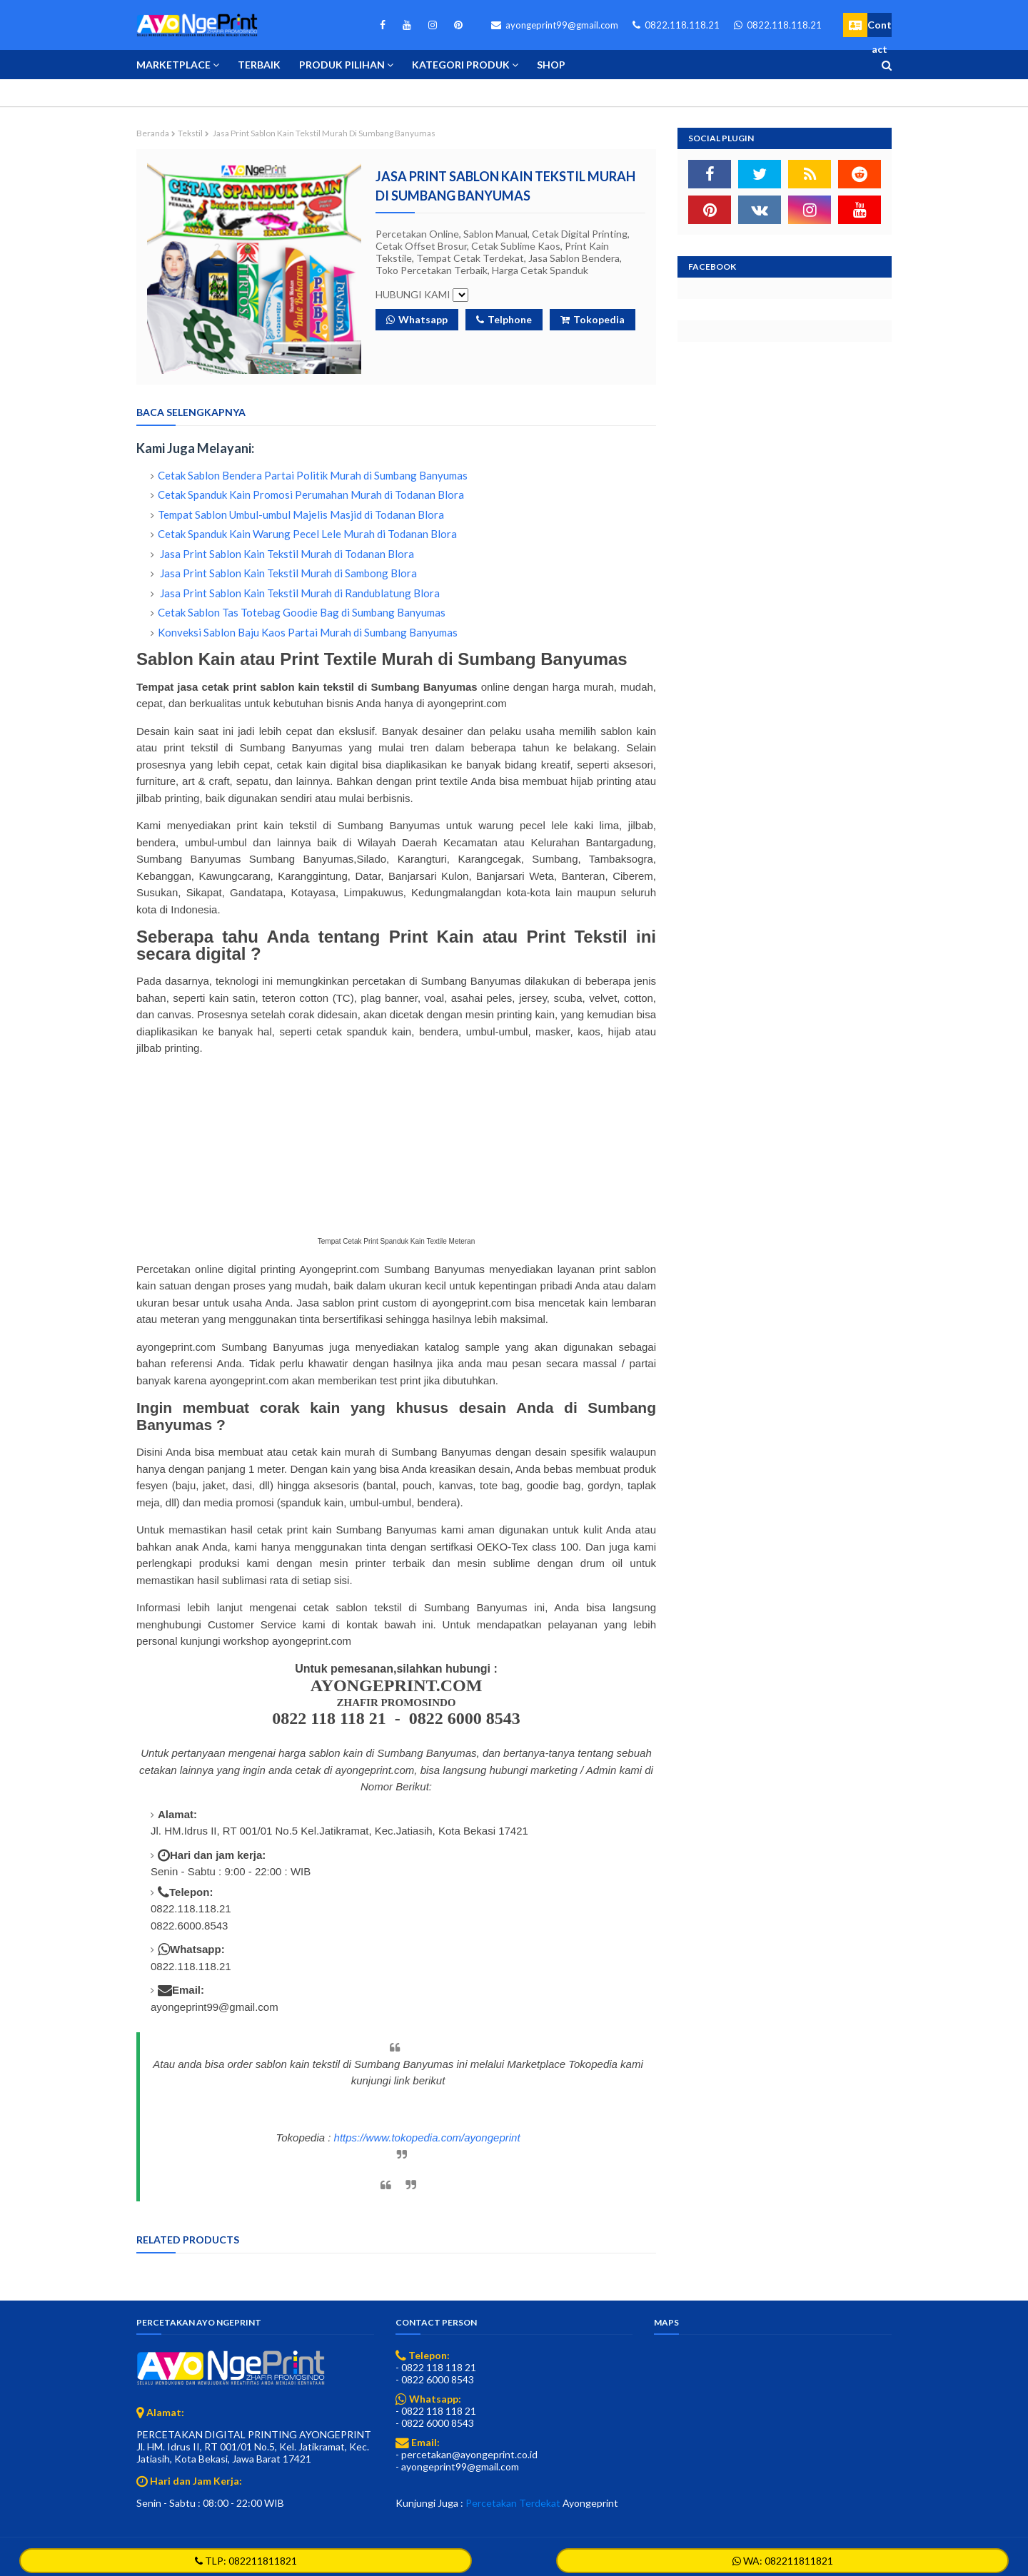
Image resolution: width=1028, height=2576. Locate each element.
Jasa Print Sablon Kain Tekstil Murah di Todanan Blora (286, 553)
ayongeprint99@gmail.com (554, 25)
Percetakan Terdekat (512, 2503)
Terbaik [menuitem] (259, 65)
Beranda (152, 133)
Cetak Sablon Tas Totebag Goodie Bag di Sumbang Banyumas (301, 612)
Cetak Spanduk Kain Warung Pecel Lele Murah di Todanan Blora (307, 533)
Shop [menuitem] (551, 65)
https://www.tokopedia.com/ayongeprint (427, 2137)
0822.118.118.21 (676, 25)
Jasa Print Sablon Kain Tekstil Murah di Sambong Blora (287, 573)
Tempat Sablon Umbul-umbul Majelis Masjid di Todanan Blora (301, 514)
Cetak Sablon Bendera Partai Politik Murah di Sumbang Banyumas (313, 475)
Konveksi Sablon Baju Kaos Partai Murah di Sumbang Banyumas (308, 632)
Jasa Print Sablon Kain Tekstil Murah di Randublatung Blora (299, 593)
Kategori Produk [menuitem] (461, 65)
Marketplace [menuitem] (173, 65)
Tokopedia (592, 319)
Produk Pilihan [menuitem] (342, 65)
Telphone (504, 319)
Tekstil (190, 133)
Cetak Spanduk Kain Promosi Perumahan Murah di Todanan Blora (311, 494)
